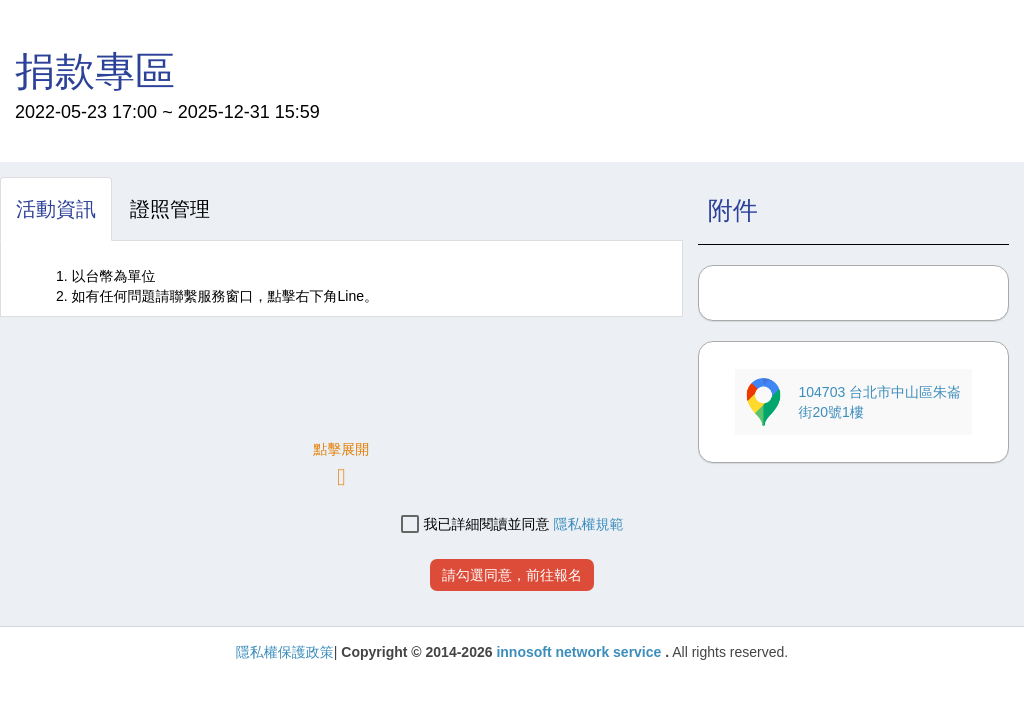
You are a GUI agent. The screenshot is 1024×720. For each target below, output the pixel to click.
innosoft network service (580, 652)
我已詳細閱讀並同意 (475, 524)
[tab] (56, 209)
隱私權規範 (588, 524)
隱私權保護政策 (285, 652)
